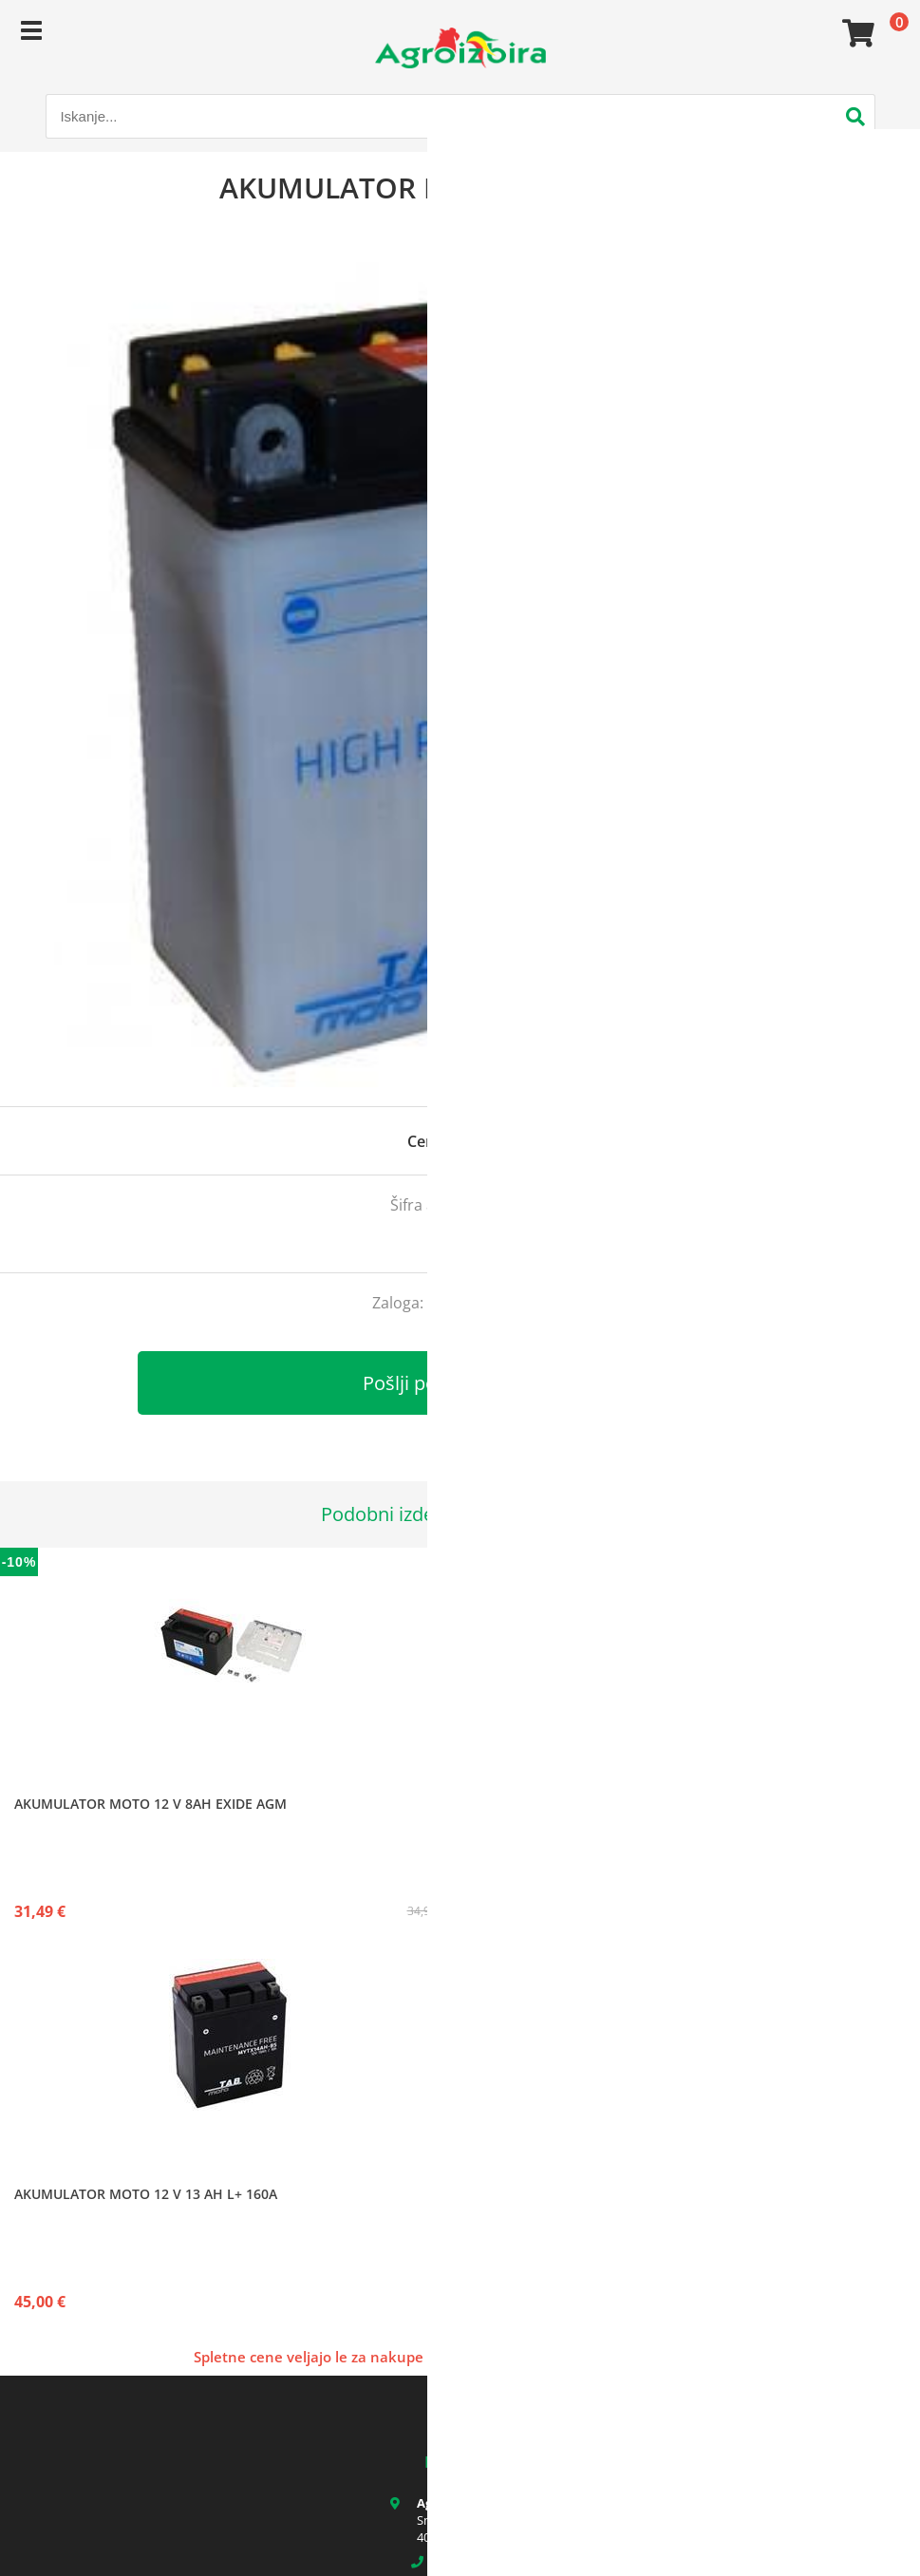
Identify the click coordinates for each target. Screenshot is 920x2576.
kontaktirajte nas (487, 1302)
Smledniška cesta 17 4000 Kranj (473, 2528)
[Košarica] (855, 33)
